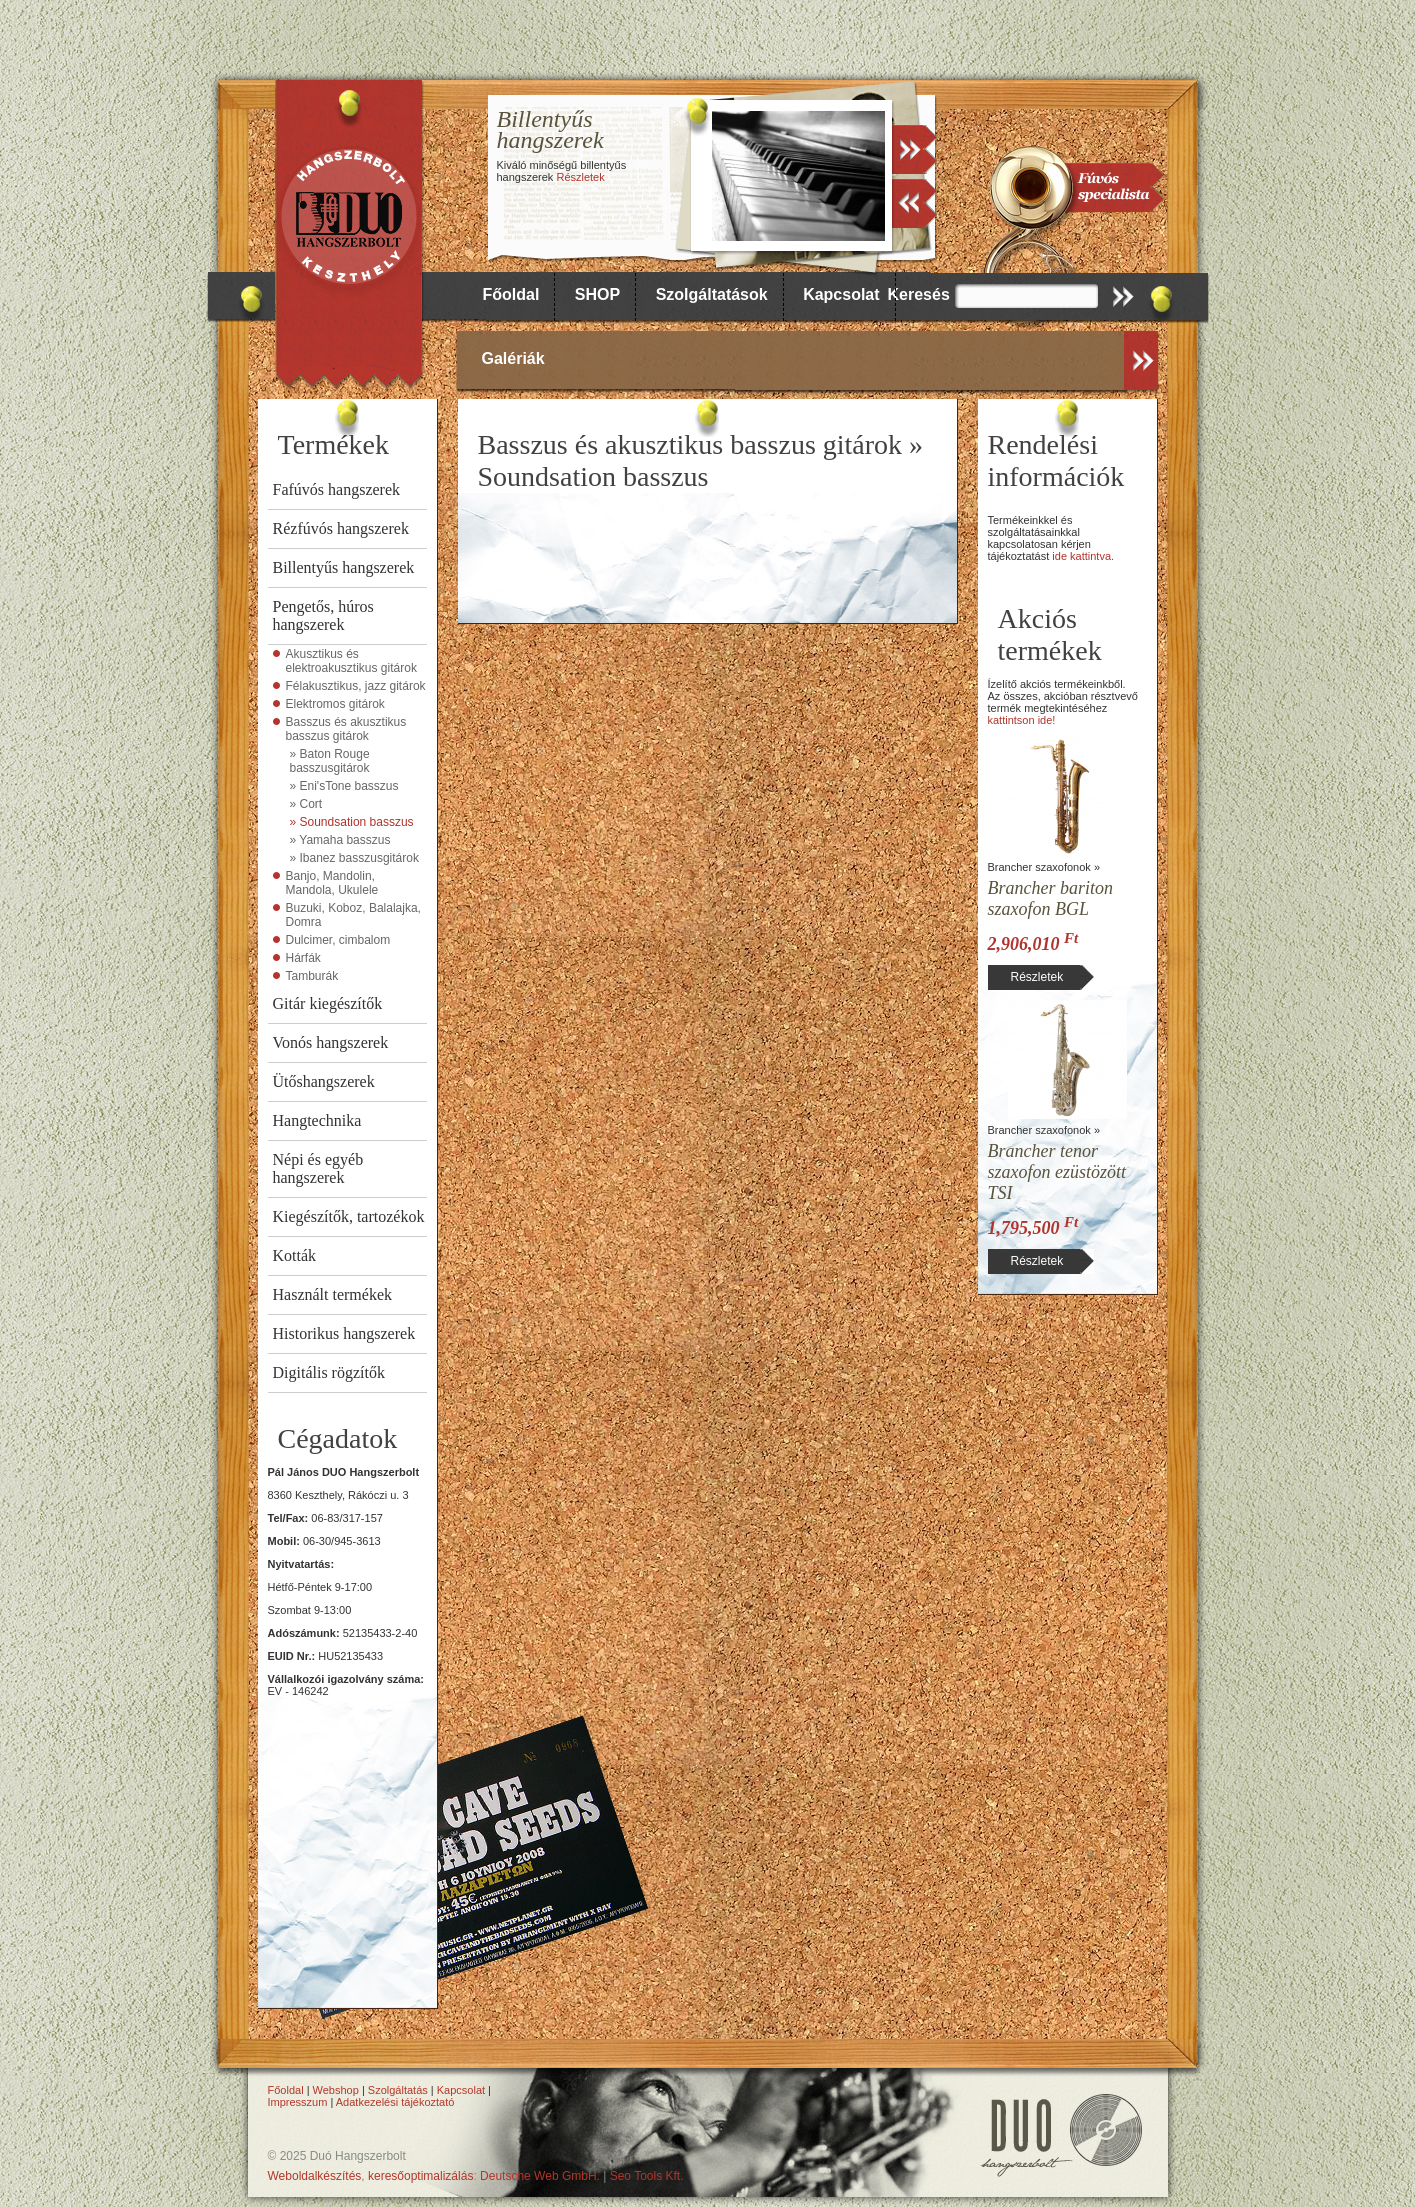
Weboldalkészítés (315, 2176)
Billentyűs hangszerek (344, 567)
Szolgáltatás (398, 2090)
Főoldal (511, 294)
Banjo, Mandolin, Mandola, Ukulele (332, 883)
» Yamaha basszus (340, 840)
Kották (295, 1255)
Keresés (919, 294)
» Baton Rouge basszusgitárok (330, 761)
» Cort (306, 804)
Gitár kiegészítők (328, 1003)
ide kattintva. (1083, 556)
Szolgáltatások (712, 294)
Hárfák (303, 958)
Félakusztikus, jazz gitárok (356, 686)
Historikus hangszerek (344, 1333)
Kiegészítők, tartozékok (349, 1216)
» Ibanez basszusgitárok (354, 858)
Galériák (513, 358)
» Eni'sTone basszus (344, 786)
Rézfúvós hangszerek (341, 528)
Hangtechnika (317, 1120)
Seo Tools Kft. (647, 2176)
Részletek (580, 177)
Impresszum (298, 2102)
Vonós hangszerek (331, 1042)
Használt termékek (333, 1294)
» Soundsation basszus (352, 822)
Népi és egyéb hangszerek (318, 1168)
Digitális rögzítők (329, 1372)
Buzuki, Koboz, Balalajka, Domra (353, 915)
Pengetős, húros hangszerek (323, 615)
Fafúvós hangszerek (337, 489)
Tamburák (312, 976)
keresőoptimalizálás (420, 2176)
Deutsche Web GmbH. (540, 2176)
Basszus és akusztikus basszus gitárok (346, 729)
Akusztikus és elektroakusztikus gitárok (351, 661)
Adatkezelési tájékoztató (395, 2102)
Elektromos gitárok (335, 704)
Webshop (336, 2090)
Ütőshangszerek (324, 1081)
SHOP (597, 294)
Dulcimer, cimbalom (338, 940)
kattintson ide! (1022, 720)
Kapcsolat (841, 294)
